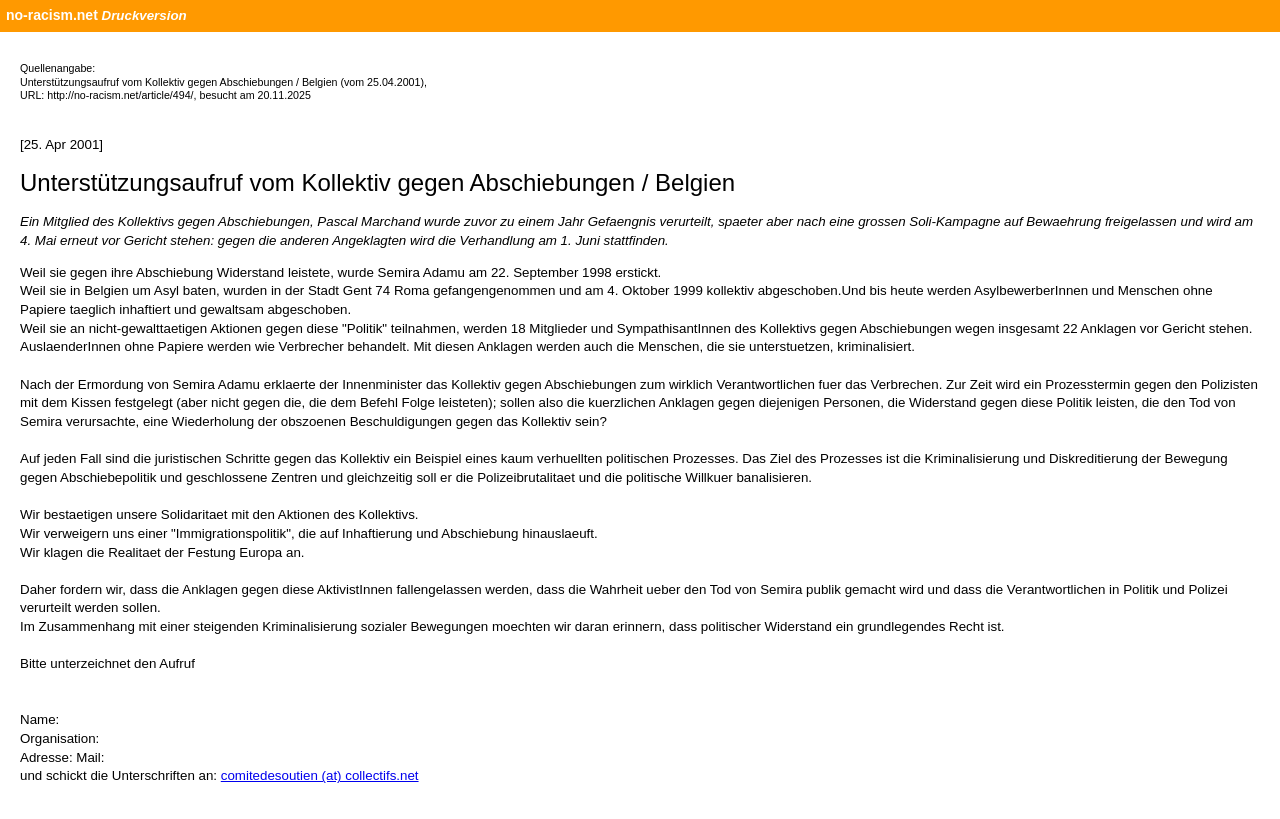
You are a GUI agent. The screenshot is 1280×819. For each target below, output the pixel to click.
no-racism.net (52, 15)
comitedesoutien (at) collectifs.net (320, 775)
